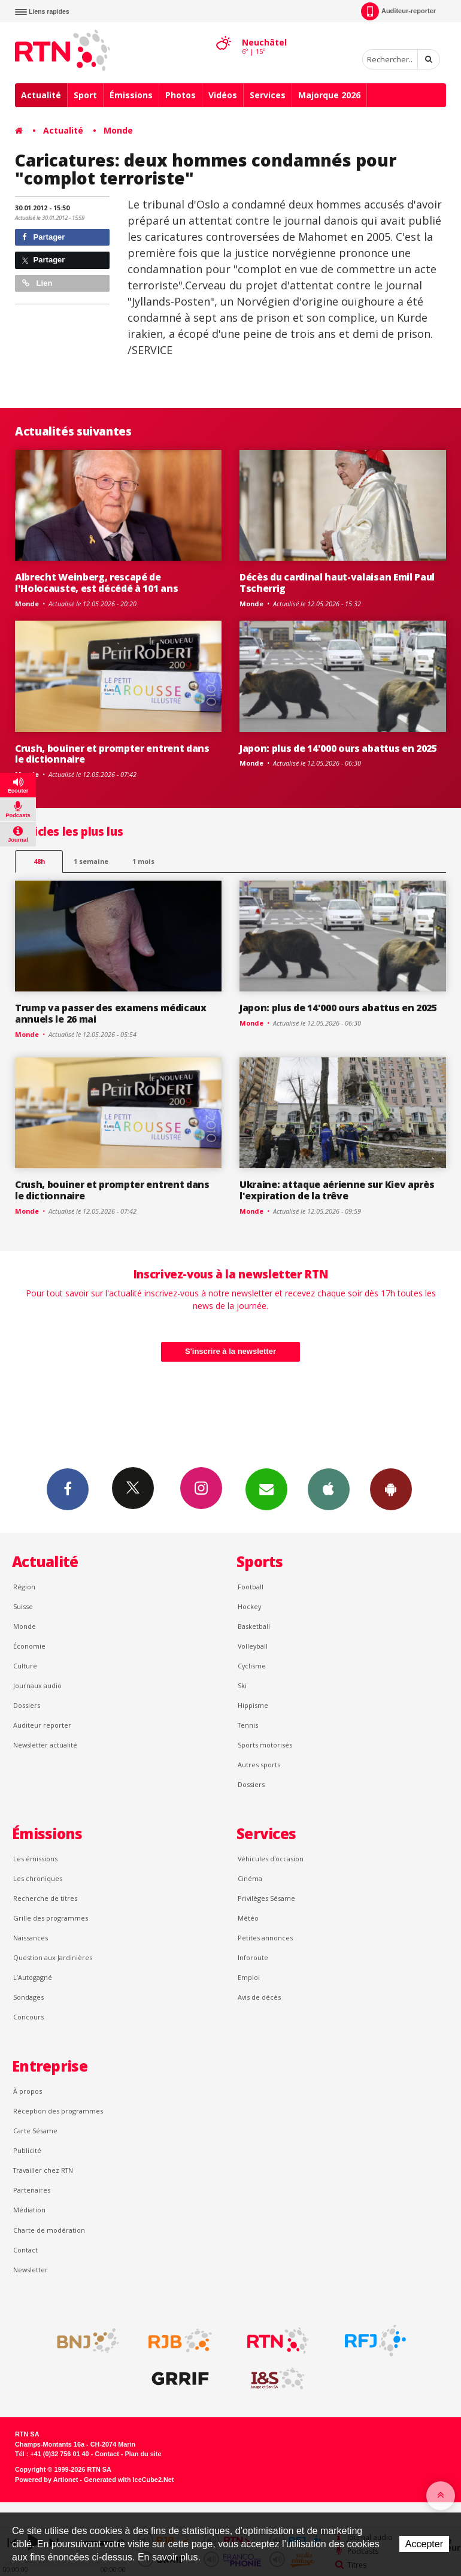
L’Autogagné (32, 1977)
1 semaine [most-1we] (91, 861)
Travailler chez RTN (43, 2170)
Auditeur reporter (42, 1725)
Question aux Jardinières (52, 1957)
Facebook (68, 1488)
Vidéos (222, 95)
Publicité (27, 2150)
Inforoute (253, 1957)
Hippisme (253, 1705)
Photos (180, 95)
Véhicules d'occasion (271, 1859)
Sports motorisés (265, 1745)
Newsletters (266, 1488)
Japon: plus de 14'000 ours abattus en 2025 (338, 748)
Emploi (249, 1977)
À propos (27, 2091)
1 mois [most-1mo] (143, 861)
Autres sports (259, 1764)
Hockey (249, 1606)
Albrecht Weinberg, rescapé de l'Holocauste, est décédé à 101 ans (96, 582)
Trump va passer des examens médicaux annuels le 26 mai (111, 1013)
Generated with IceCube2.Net (129, 2479)
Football (250, 1587)
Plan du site (143, 2453)
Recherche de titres (45, 1898)
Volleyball (253, 1646)
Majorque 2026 (329, 95)
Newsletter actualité (45, 1745)
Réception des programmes (58, 2111)
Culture (25, 1666)
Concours (28, 2017)
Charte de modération (49, 2230)
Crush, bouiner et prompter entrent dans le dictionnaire (112, 754)
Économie (29, 1646)
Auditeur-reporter (398, 11)
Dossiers (26, 1705)
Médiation (29, 2210)
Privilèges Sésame (266, 1898)
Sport (85, 95)
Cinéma (250, 1878)
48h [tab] (39, 861)
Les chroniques (37, 1878)
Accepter (424, 2544)
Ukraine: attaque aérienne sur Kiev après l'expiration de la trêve (336, 1190)
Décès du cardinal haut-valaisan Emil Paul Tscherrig (337, 582)
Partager (43, 236)
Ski (242, 1685)
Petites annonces (265, 1938)
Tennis (248, 1725)
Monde (118, 130)
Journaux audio (37, 1685)
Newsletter (30, 2269)
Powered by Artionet (46, 2479)
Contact (25, 2250)
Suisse (23, 1606)
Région (24, 1587)
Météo (248, 1918)
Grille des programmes (50, 1918)
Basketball (254, 1626)
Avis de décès (259, 1997)
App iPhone (329, 1488)
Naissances (30, 1938)
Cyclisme (252, 1666)
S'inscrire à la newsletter (230, 1351)
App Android (391, 1488)
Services (268, 95)
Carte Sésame (35, 2130)
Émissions (131, 95)
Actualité (41, 95)
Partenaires (31, 2190)
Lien (37, 283)
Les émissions (35, 1859)
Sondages (28, 1997)
